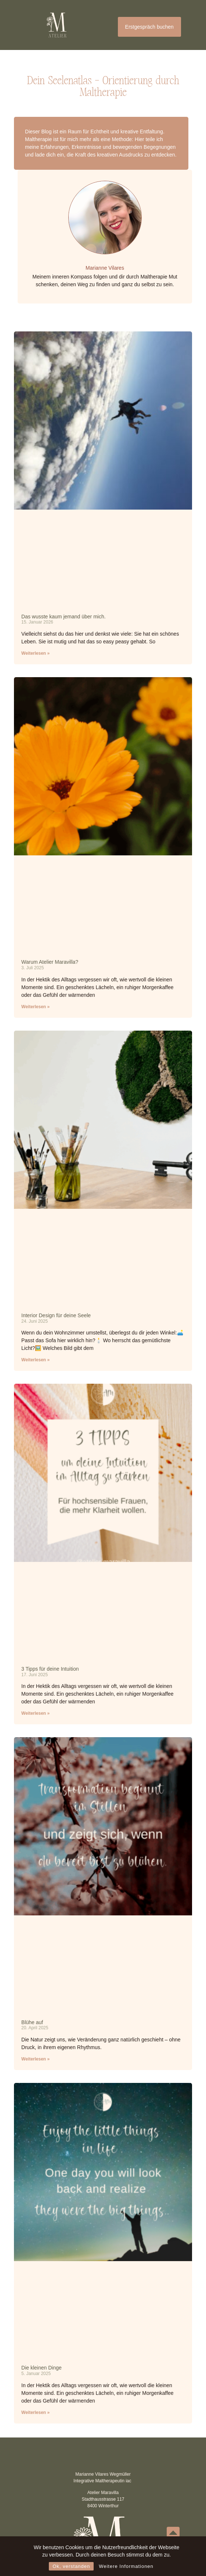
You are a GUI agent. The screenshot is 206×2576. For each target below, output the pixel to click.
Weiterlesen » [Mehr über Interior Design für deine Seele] (35, 1359)
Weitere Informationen (126, 2566)
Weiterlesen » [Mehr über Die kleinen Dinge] (35, 2412)
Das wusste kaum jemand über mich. (63, 616)
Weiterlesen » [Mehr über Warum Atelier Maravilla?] (35, 1006)
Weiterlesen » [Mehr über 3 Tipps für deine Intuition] (35, 1713)
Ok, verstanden (71, 2566)
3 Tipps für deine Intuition (50, 1669)
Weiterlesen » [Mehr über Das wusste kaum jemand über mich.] (35, 653)
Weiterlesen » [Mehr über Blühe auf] (35, 2059)
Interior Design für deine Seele (56, 1315)
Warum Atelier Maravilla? (49, 962)
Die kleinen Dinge (41, 2368)
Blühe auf (32, 2022)
